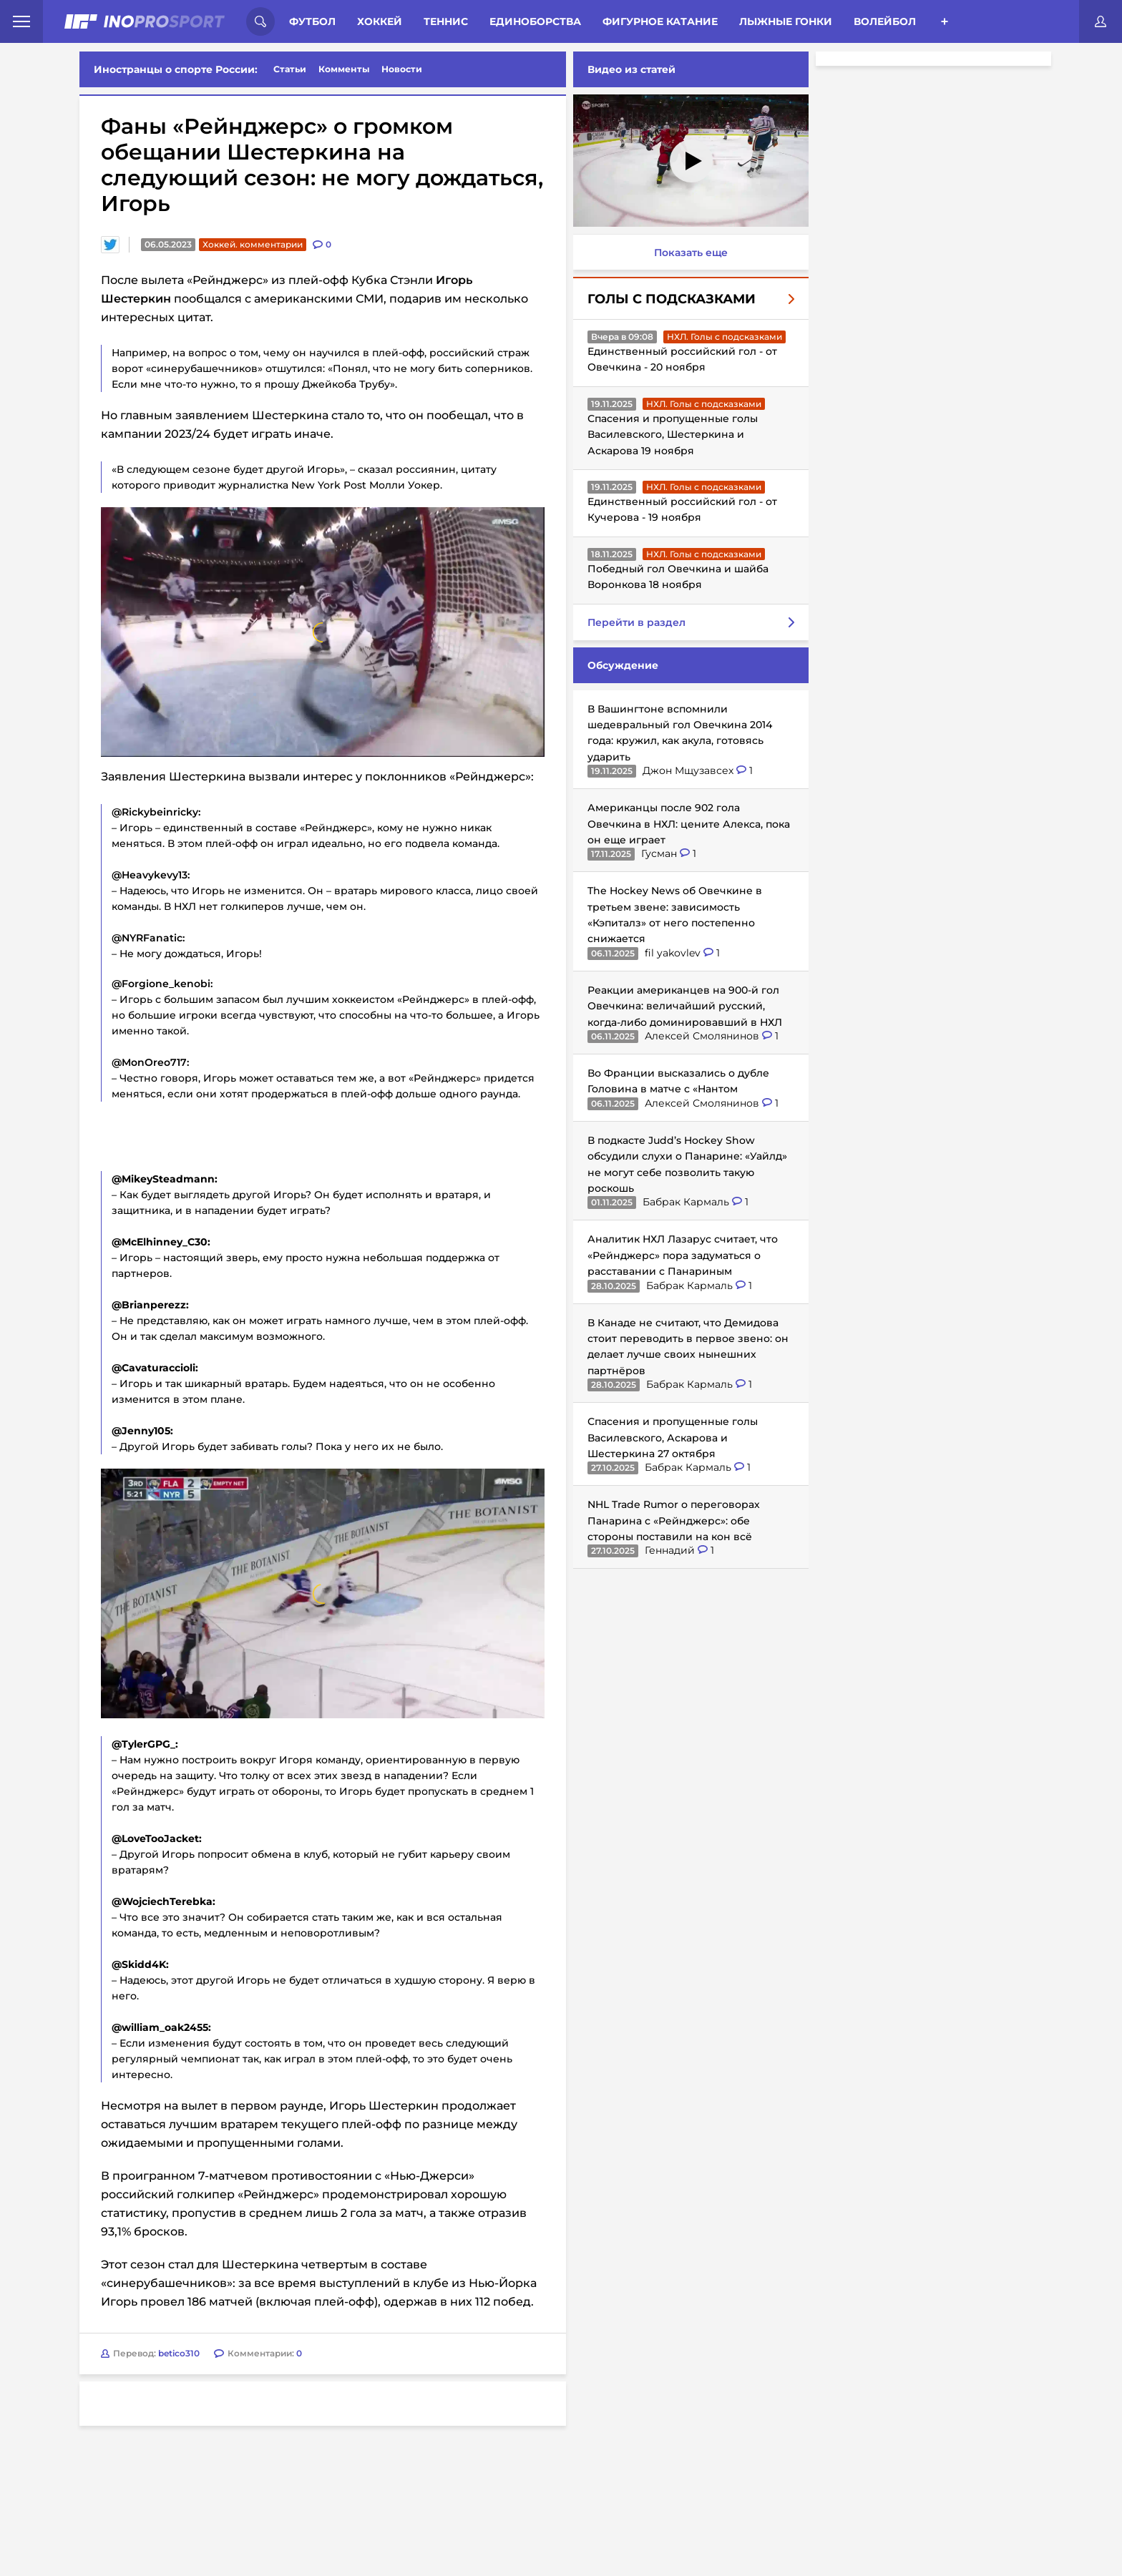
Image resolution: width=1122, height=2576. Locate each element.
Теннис (446, 21)
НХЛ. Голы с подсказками (721, 336)
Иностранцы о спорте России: (176, 69)
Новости (401, 69)
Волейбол (885, 21)
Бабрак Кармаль (684, 1201)
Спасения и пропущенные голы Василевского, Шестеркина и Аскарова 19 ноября (670, 434)
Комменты (344, 69)
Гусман (657, 853)
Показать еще (688, 252)
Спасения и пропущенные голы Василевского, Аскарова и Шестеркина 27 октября (670, 1437)
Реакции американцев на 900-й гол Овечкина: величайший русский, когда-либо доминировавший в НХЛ (682, 1006)
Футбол (312, 21)
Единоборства (535, 21)
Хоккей (379, 21)
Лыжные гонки (785, 21)
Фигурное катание (660, 21)
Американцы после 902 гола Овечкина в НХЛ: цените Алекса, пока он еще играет (686, 823)
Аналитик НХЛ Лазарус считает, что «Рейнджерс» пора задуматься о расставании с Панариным (680, 1255)
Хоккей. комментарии (253, 244)
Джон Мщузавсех (686, 770)
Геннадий (668, 1550)
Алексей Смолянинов (700, 1035)
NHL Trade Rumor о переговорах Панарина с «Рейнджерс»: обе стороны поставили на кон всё (671, 1520)
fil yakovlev (671, 952)
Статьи (289, 69)
